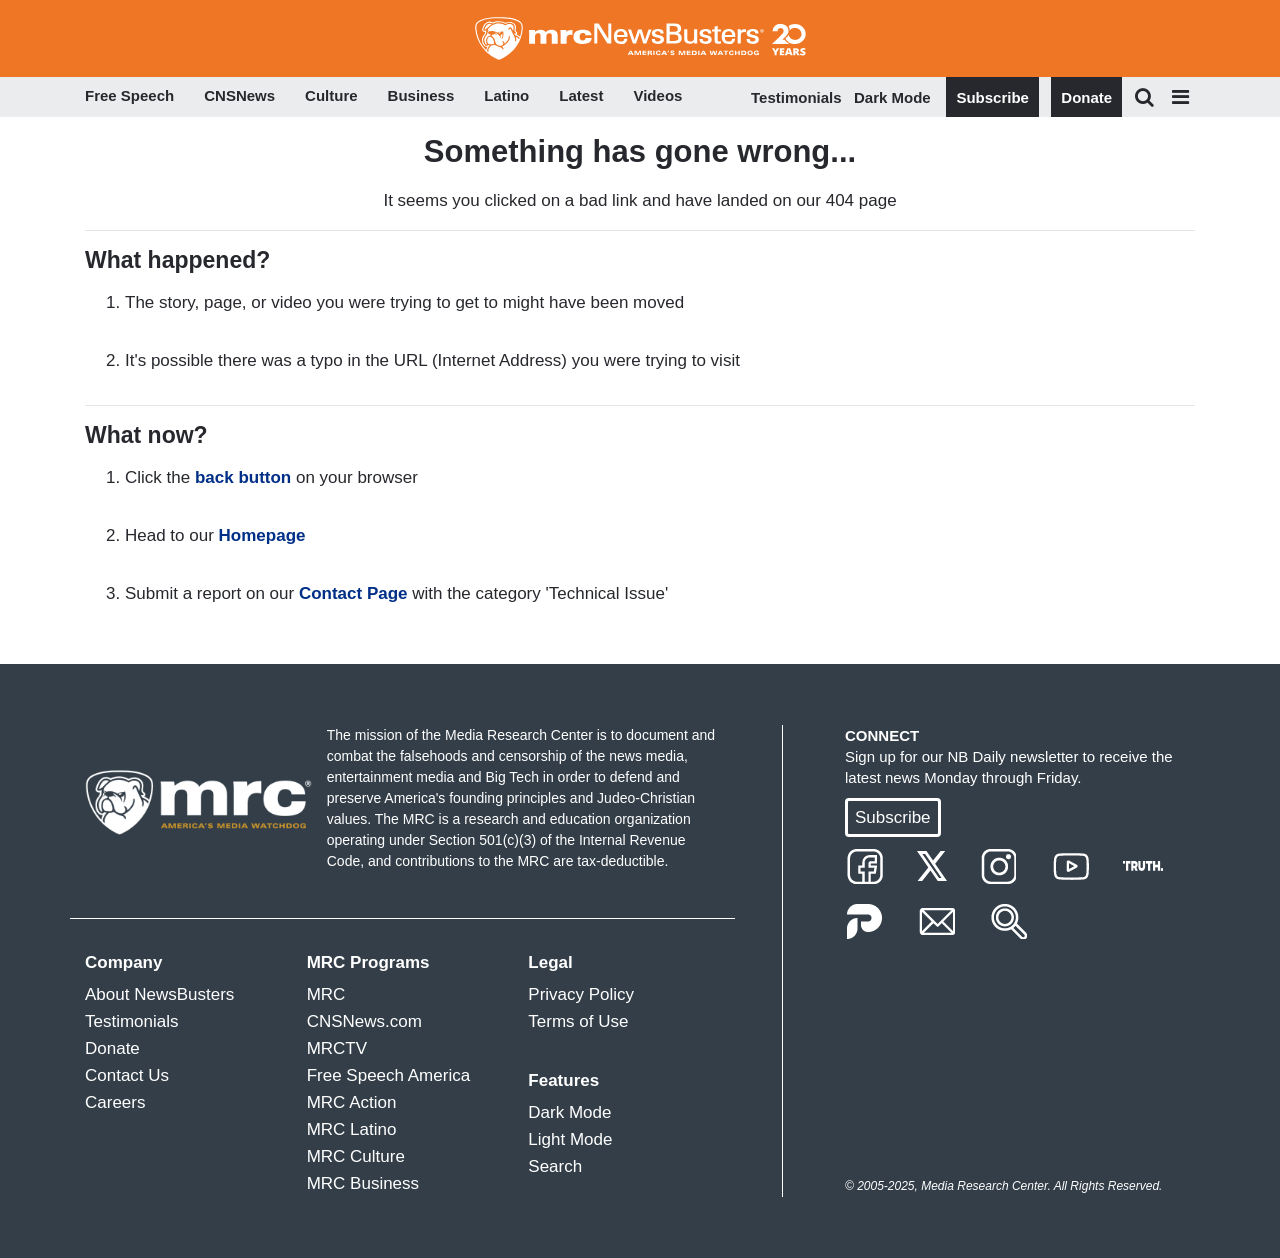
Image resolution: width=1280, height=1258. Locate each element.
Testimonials (796, 97)
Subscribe (992, 97)
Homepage (262, 535)
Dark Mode (892, 97)
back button (243, 477)
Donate (1086, 97)
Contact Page (353, 593)
